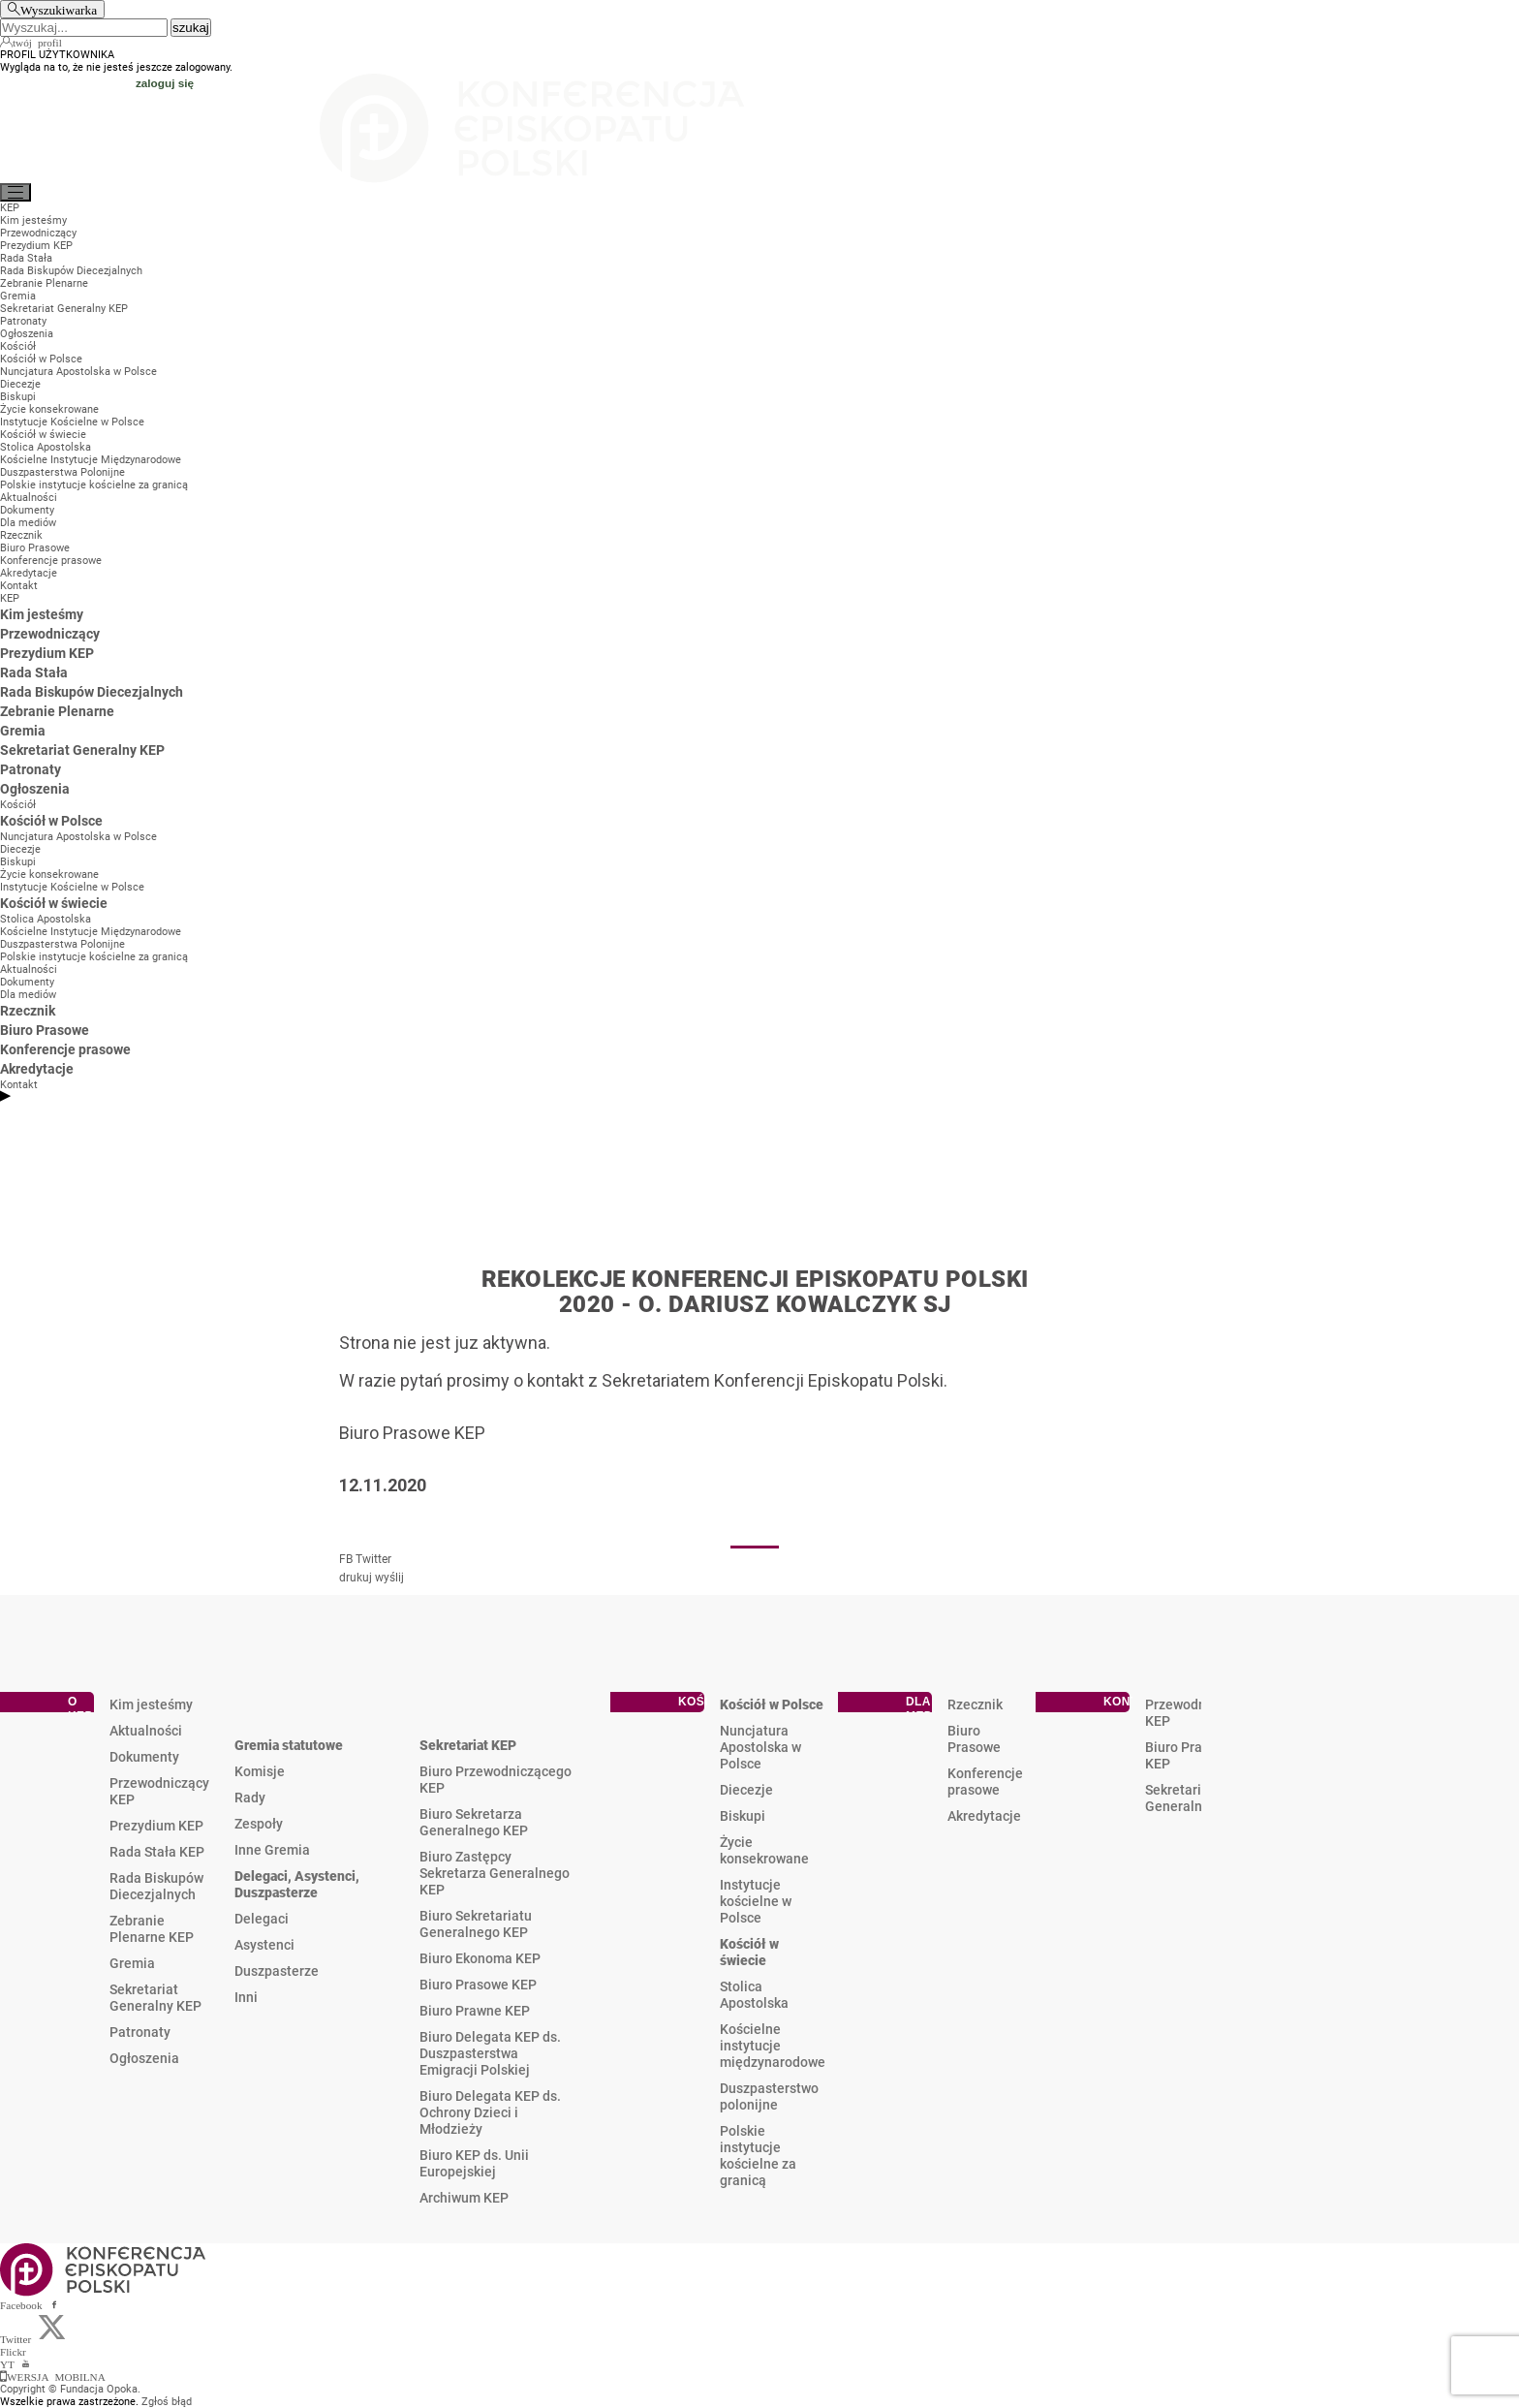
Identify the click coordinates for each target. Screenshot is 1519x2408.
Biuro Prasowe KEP (478, 1984)
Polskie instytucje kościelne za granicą (758, 2155)
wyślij (389, 1577)
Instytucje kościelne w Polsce (755, 1901)
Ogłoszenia (144, 2058)
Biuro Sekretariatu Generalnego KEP (475, 1924)
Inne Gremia (272, 1850)
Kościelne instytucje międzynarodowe (772, 2045)
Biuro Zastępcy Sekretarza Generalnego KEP (494, 1873)
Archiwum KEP (464, 2197)
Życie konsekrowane (764, 1850)
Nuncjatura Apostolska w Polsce (760, 1747)
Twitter (373, 1559)
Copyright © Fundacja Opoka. (70, 2389)
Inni (246, 1997)
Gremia (132, 1963)
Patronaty (139, 2032)
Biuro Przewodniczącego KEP (495, 1780)
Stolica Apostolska (754, 1995)
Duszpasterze (276, 1971)
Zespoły (258, 1823)
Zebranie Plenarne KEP (151, 1929)
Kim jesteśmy (151, 1704)
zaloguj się (165, 83)
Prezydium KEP (156, 1825)
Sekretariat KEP (467, 1745)
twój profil (37, 41)
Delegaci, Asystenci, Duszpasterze (296, 1884)
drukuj (355, 1577)
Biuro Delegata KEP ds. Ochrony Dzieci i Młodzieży (490, 2112)
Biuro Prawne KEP (474, 2010)
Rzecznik (975, 1704)
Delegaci (261, 1918)
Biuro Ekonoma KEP (480, 1958)
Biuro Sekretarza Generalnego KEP (473, 1822)
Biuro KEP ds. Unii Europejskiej (474, 2163)
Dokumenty (144, 1757)
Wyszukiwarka (58, 9)
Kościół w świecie (749, 1952)
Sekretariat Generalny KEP (155, 1998)
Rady (249, 1797)
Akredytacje (984, 1816)
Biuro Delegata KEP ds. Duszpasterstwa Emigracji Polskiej (490, 2053)
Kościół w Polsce (771, 1704)
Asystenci (264, 1945)
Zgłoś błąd (166, 2401)
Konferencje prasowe (985, 1782)
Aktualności (145, 1730)
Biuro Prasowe (974, 1739)
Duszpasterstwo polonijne (769, 2096)
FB (346, 1559)
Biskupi (742, 1816)
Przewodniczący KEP (159, 1791)
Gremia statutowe (288, 1745)
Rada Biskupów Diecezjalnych (156, 1886)
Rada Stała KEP (156, 1852)
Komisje (259, 1771)
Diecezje (746, 1790)
